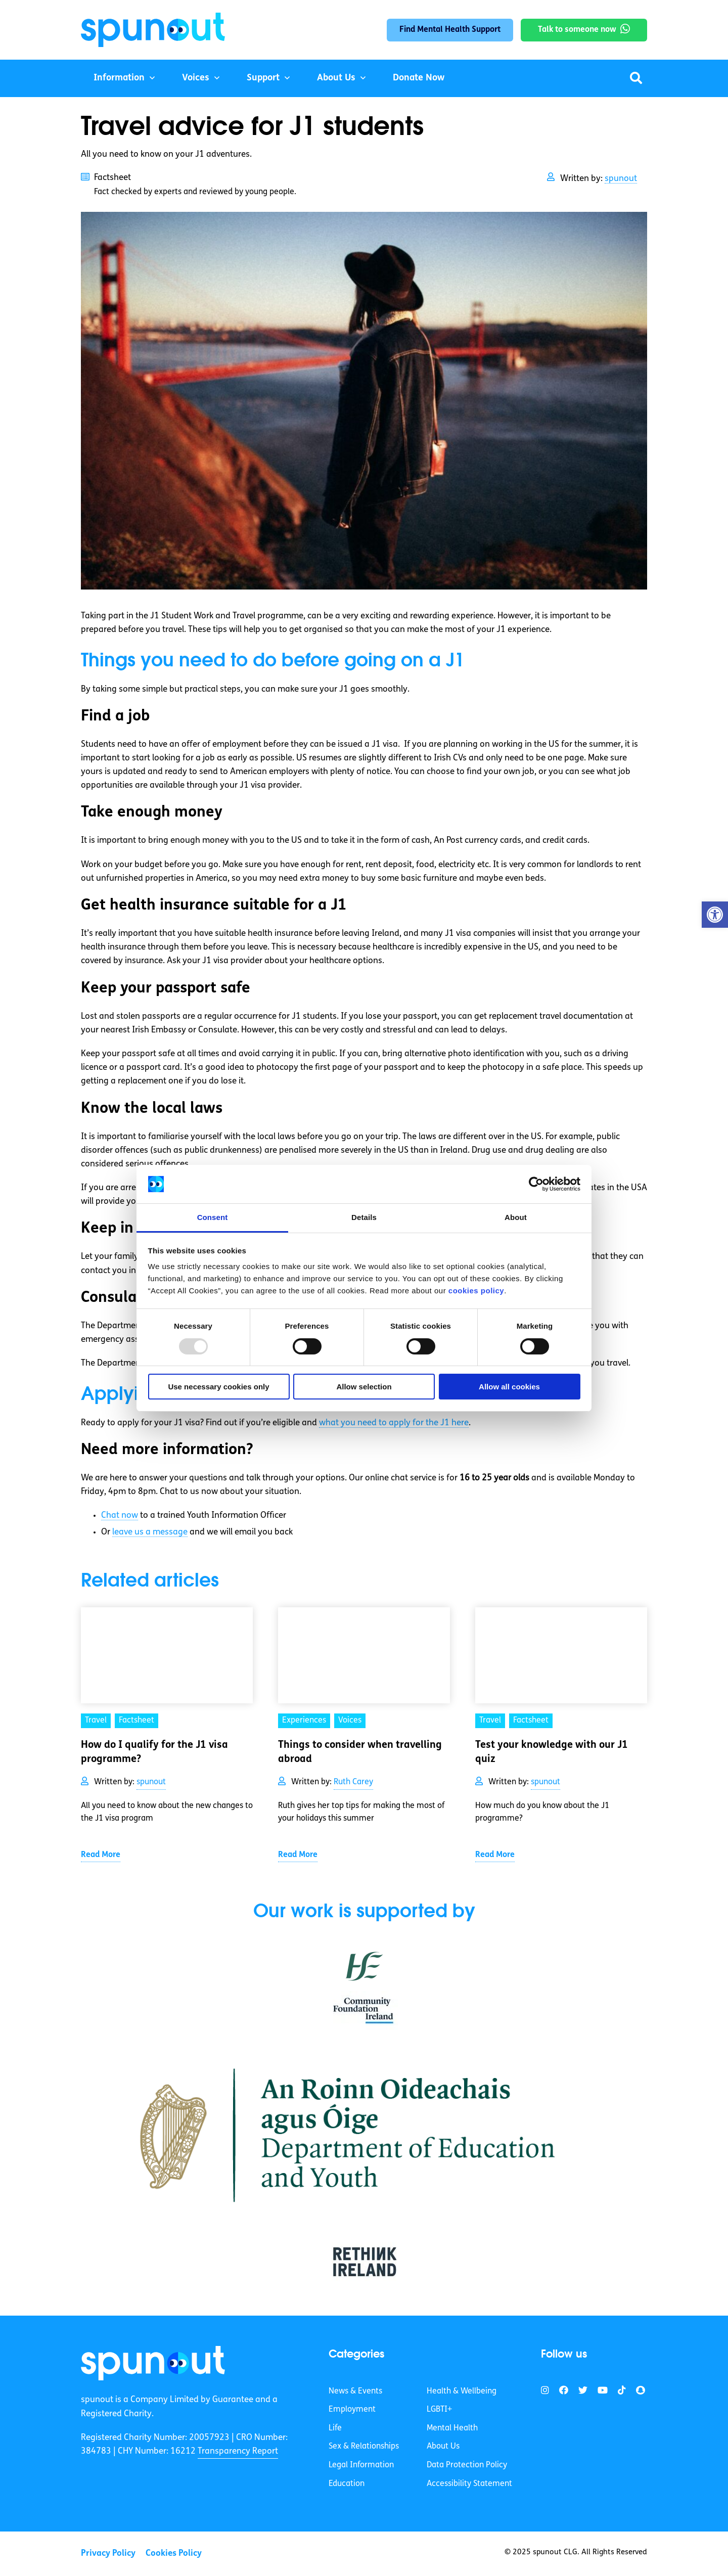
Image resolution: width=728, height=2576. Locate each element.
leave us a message (150, 1532)
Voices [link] (349, 1720)
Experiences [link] (304, 1720)
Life (335, 2428)
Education (347, 2484)
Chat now (119, 1515)
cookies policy (476, 1290)
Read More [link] (100, 1855)
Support (263, 78)
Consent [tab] (212, 1217)
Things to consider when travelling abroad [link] (360, 1752)
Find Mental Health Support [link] (449, 30)
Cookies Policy (174, 2553)
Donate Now (418, 78)
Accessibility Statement (469, 2484)
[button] (715, 914)
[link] (153, 2363)
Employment (352, 2410)
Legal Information (361, 2465)
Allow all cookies (509, 1386)
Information (119, 78)
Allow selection (363, 1386)
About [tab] (516, 1217)
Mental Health (452, 2428)
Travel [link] (96, 1720)
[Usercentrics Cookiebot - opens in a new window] (536, 1184)
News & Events (355, 2391)
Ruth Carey (353, 1782)
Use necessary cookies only (218, 1386)
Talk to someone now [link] (577, 30)
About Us (336, 78)
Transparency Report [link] (238, 2451)
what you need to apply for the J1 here (394, 1423)
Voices (195, 78)
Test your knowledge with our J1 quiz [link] (551, 1752)
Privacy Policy (108, 2553)
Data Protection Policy (467, 2465)
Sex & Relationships (364, 2447)
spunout (621, 178)
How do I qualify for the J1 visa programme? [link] (154, 1752)
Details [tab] (364, 1217)
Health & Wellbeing (461, 2391)
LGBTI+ (439, 2410)
